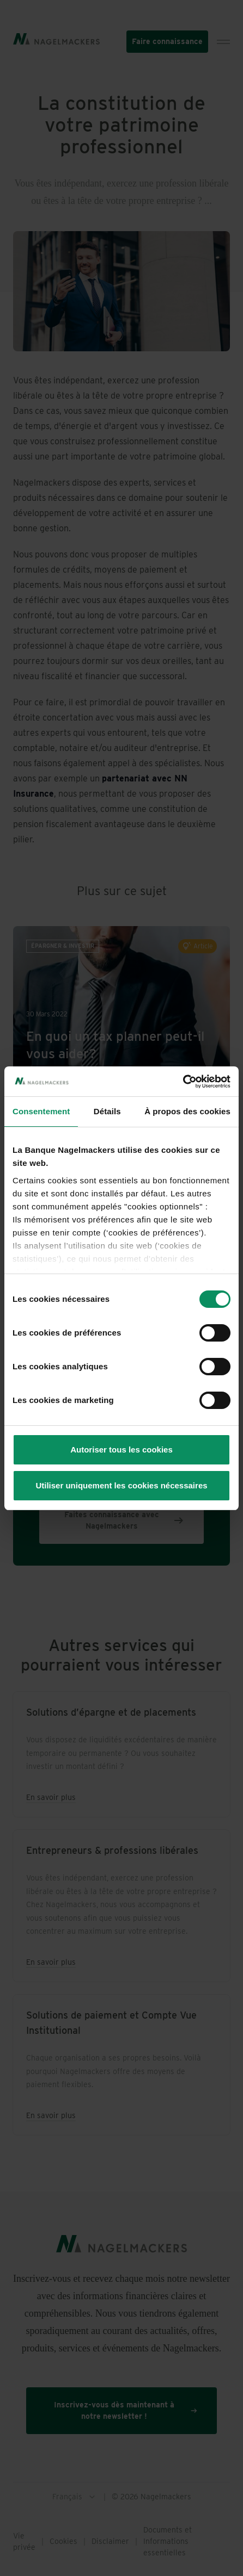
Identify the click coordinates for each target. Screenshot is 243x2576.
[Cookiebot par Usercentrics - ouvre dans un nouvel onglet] (182, 1082)
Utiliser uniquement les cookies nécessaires (121, 1485)
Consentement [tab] (41, 1111)
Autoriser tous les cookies (121, 1449)
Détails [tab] (107, 1111)
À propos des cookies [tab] (187, 1111)
